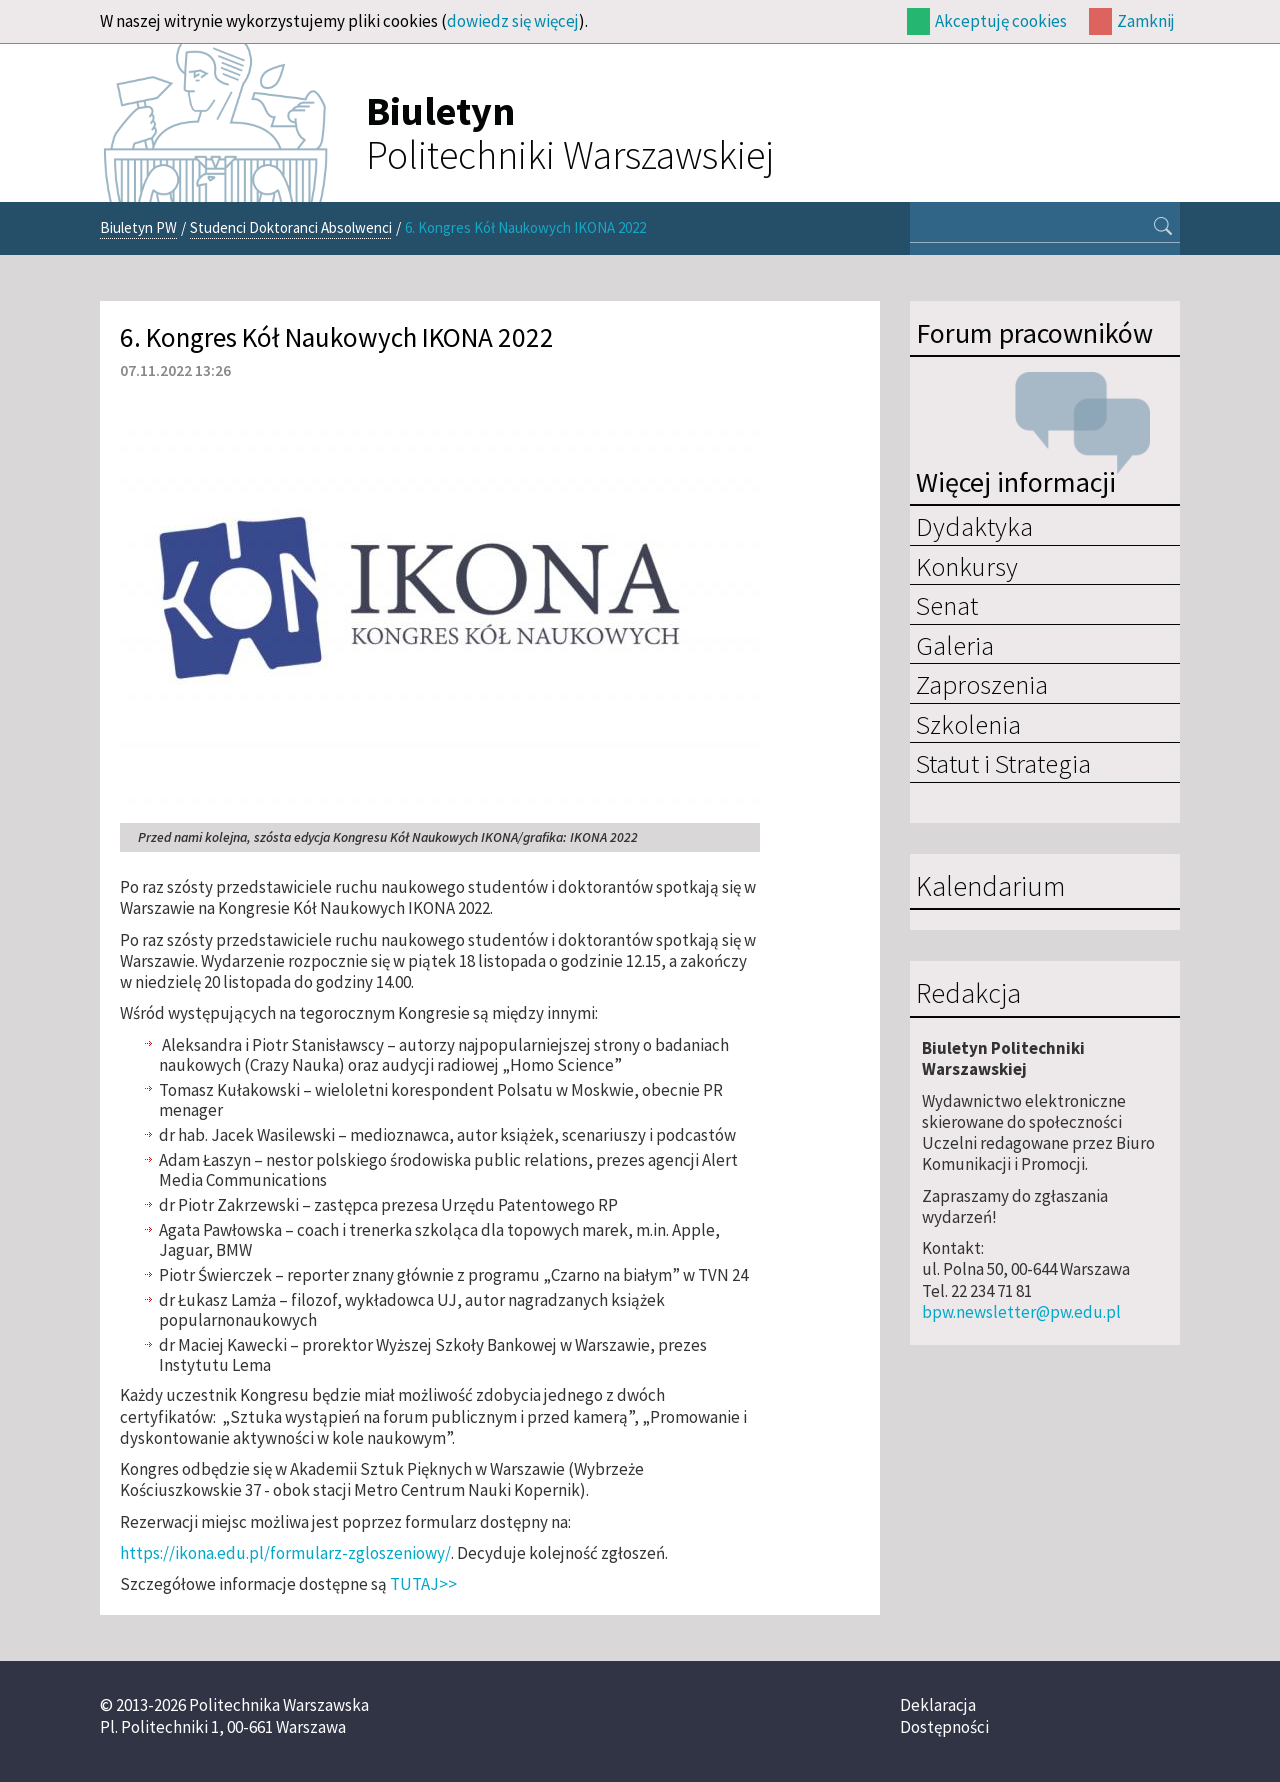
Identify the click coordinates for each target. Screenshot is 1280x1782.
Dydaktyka (974, 526)
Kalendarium (990, 887)
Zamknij (1146, 21)
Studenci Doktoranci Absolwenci (291, 227)
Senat (947, 605)
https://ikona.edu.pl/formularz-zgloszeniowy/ (285, 1553)
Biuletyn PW (138, 227)
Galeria (955, 645)
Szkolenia (968, 724)
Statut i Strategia (1003, 763)
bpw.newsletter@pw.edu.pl (1021, 1312)
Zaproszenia (982, 684)
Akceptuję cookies (1001, 21)
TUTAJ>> (423, 1584)
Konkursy (967, 566)
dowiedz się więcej (513, 21)
